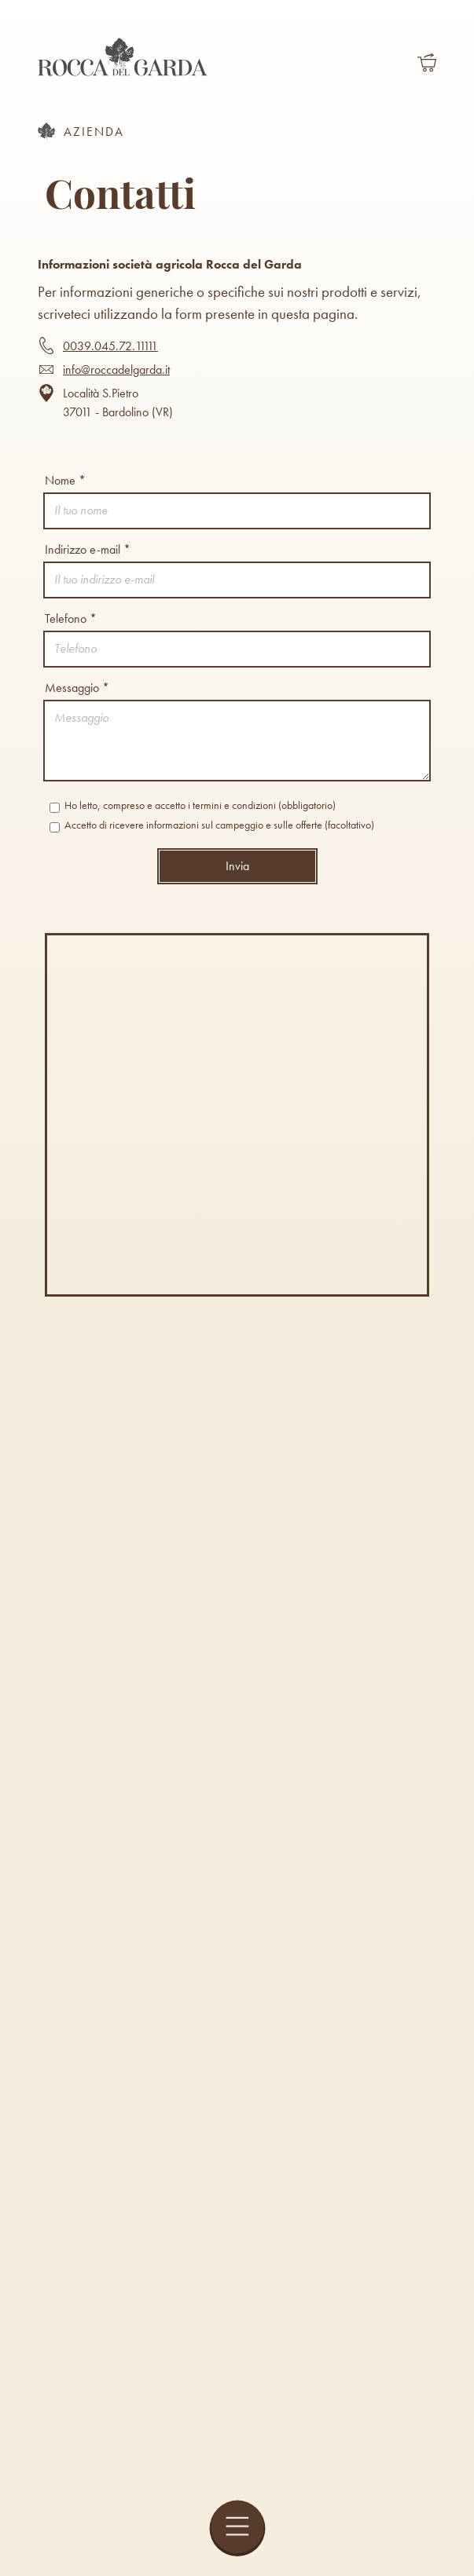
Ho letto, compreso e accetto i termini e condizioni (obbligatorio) (193, 806)
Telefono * (71, 618)
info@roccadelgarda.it (116, 369)
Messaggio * (77, 687)
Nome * (65, 480)
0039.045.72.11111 (110, 346)
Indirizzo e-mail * (87, 549)
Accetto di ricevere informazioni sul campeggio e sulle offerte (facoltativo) (212, 825)
